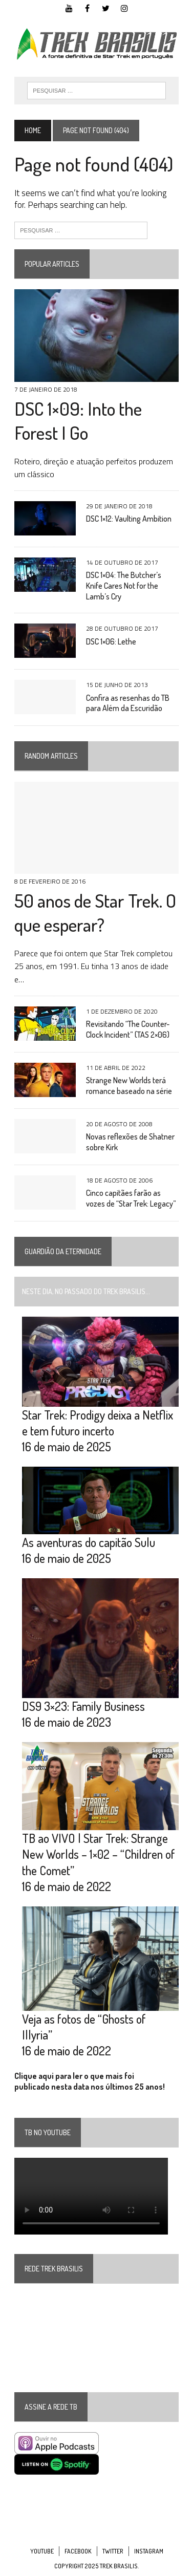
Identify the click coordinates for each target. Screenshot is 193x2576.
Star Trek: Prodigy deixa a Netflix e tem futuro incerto (97, 1423)
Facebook (78, 2551)
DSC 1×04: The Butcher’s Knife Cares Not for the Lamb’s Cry (123, 586)
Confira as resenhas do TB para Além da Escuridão (127, 703)
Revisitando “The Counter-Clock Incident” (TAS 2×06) (127, 1029)
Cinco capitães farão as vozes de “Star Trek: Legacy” (131, 1198)
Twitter (112, 2551)
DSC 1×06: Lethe (111, 641)
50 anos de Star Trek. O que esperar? (95, 912)
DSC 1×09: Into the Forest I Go (78, 420)
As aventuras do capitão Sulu (88, 1542)
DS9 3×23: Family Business (83, 1706)
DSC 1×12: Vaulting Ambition (128, 518)
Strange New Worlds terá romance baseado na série (129, 1085)
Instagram (148, 2551)
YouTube (42, 2551)
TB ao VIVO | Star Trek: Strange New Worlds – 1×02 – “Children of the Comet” (98, 1854)
